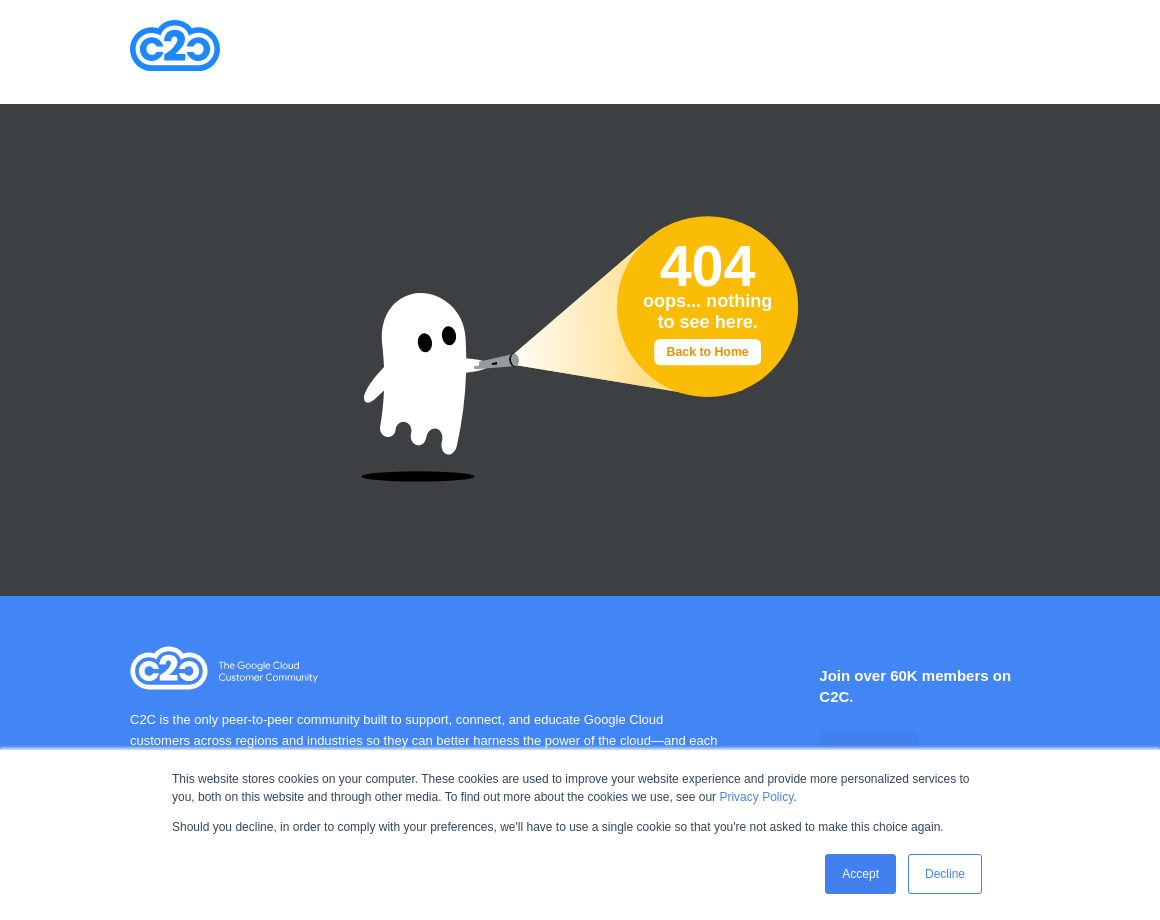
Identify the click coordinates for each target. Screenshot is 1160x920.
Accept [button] (860, 874)
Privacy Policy (756, 797)
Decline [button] (945, 874)
